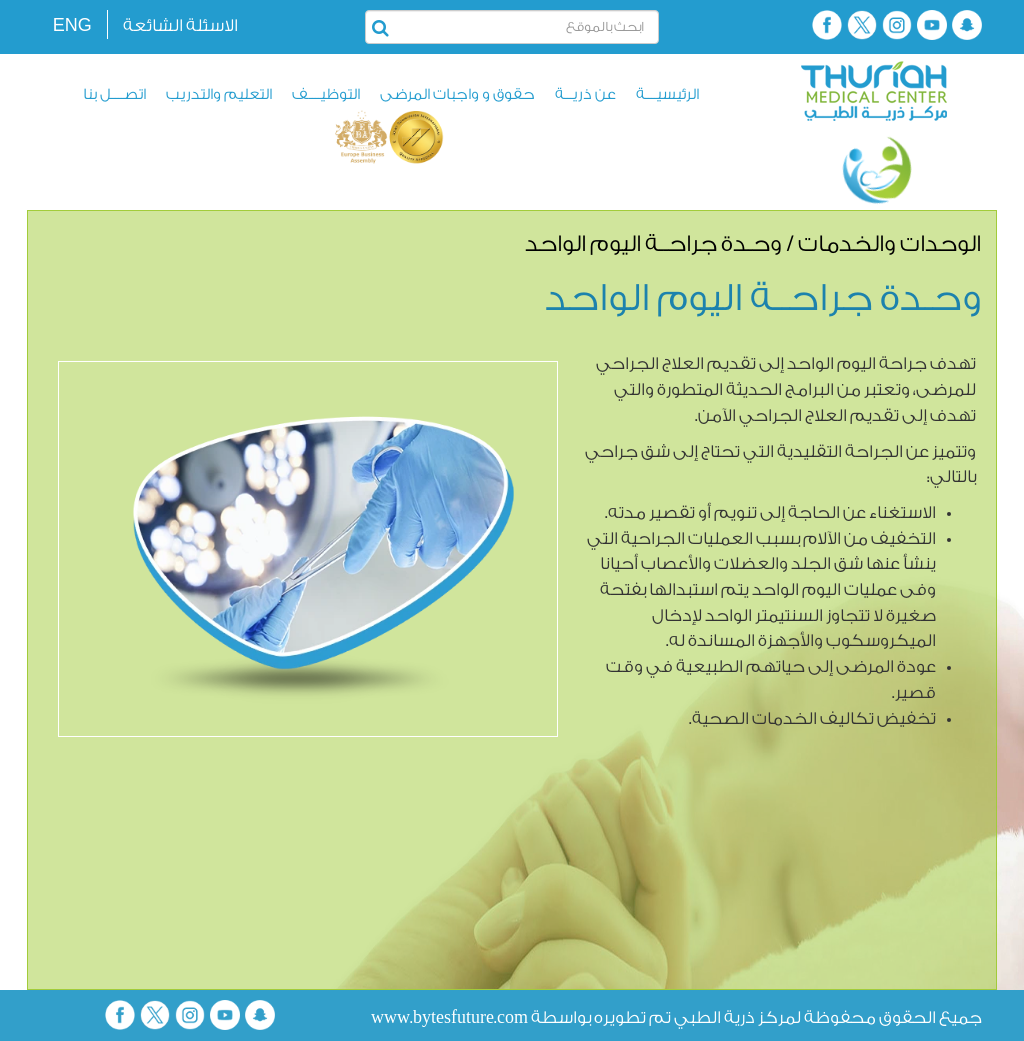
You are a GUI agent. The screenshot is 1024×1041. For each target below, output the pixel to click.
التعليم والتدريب (219, 94)
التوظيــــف (326, 94)
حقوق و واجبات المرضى (457, 94)
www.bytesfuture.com (449, 1017)
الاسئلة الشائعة (180, 25)
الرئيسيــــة (667, 94)
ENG (72, 25)
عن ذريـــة (585, 94)
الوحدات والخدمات (889, 244)
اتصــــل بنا (114, 94)
